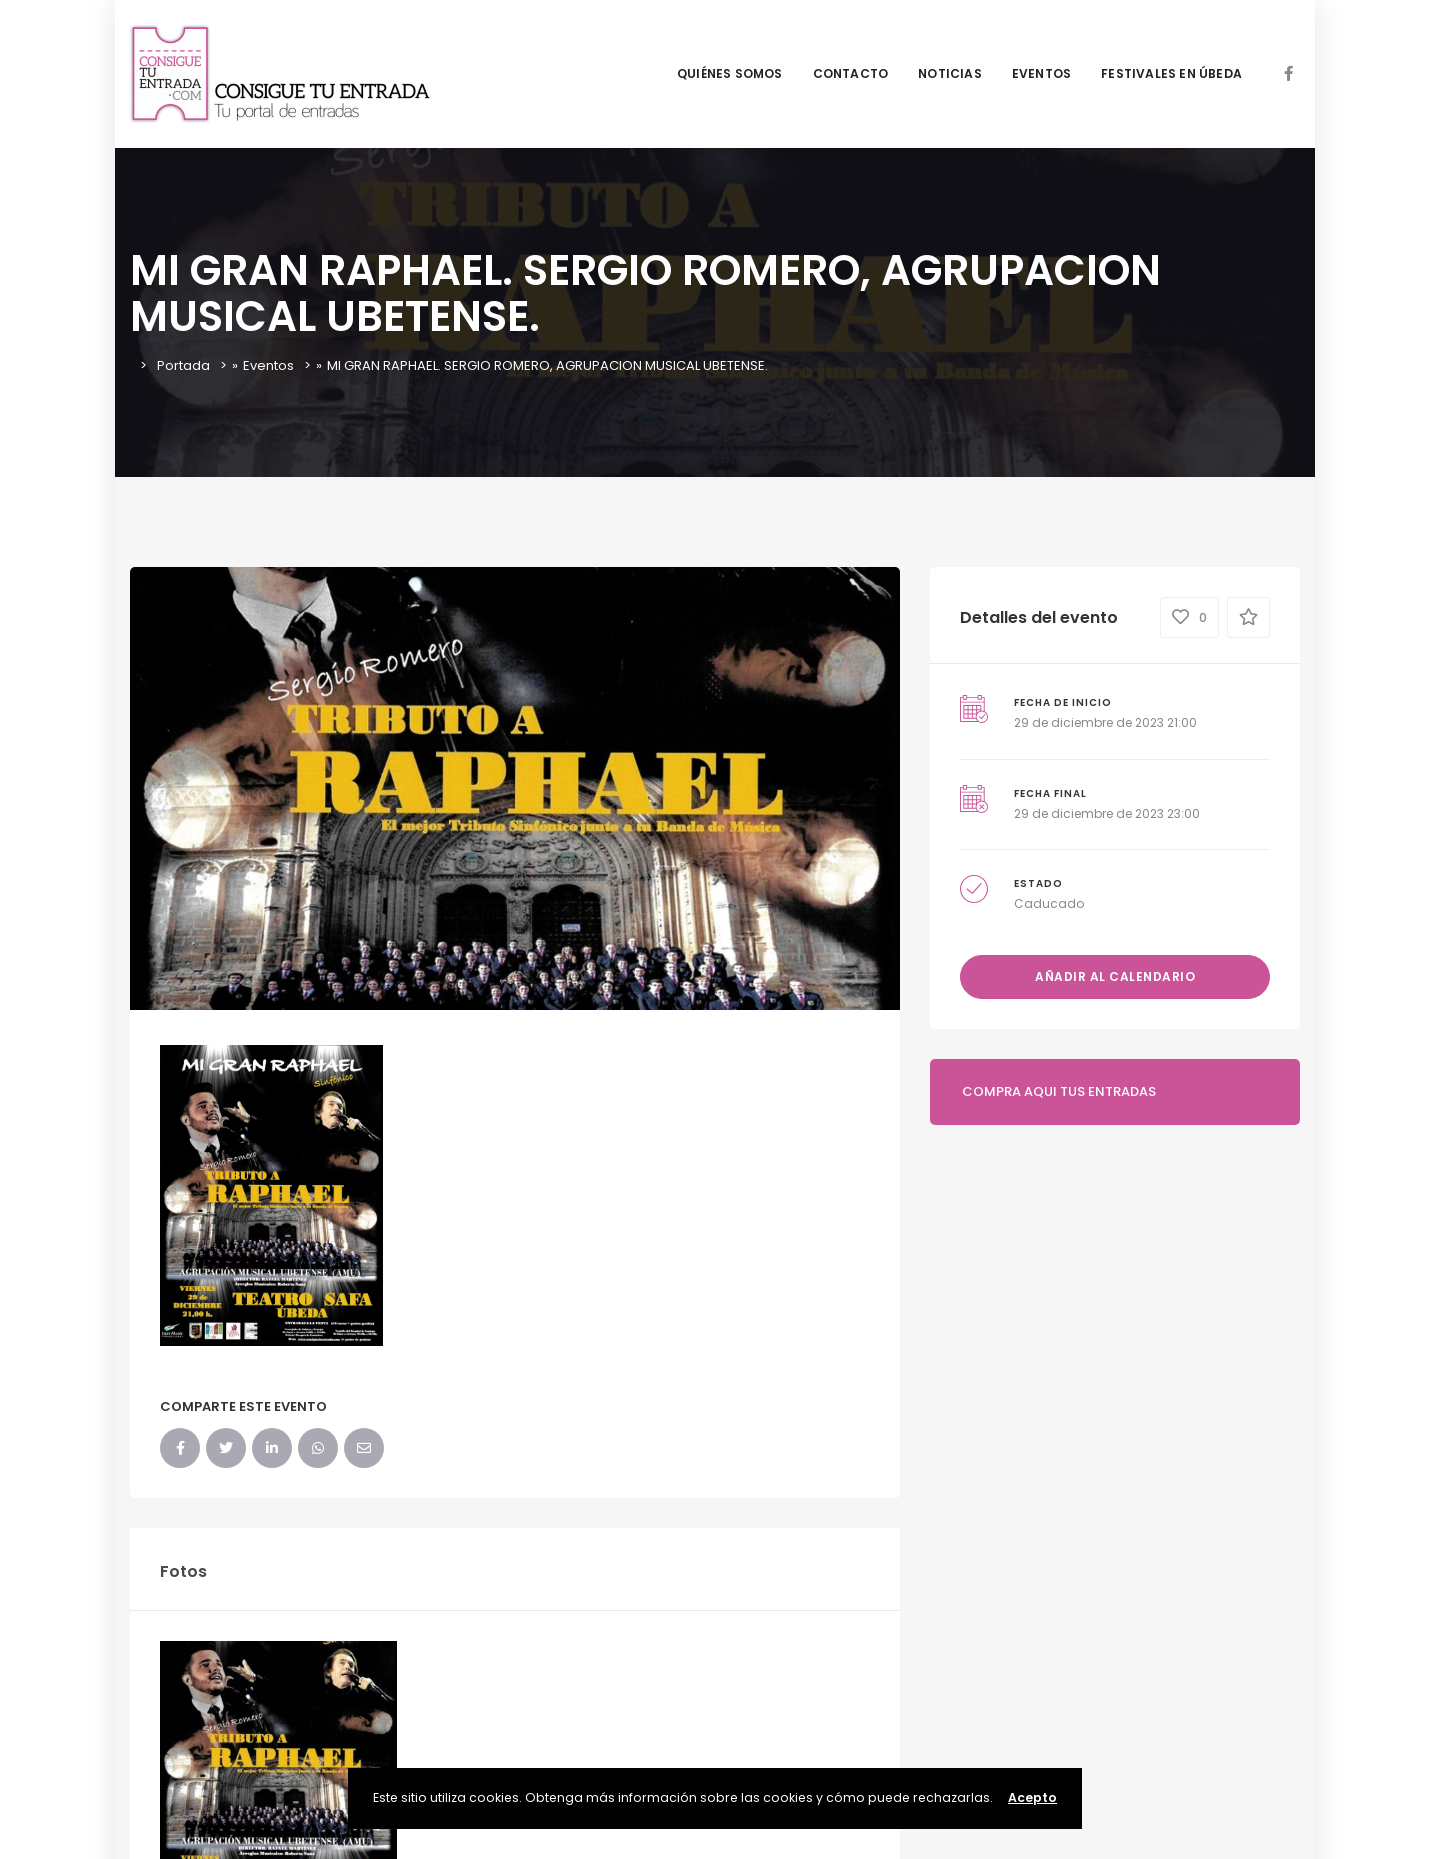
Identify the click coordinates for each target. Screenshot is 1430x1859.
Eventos (268, 365)
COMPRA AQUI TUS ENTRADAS (1059, 1091)
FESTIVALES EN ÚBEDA (1171, 73)
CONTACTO (851, 73)
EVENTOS (1041, 73)
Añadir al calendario (1115, 976)
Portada (183, 365)
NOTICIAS (950, 73)
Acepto (1032, 1797)
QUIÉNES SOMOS (730, 73)
